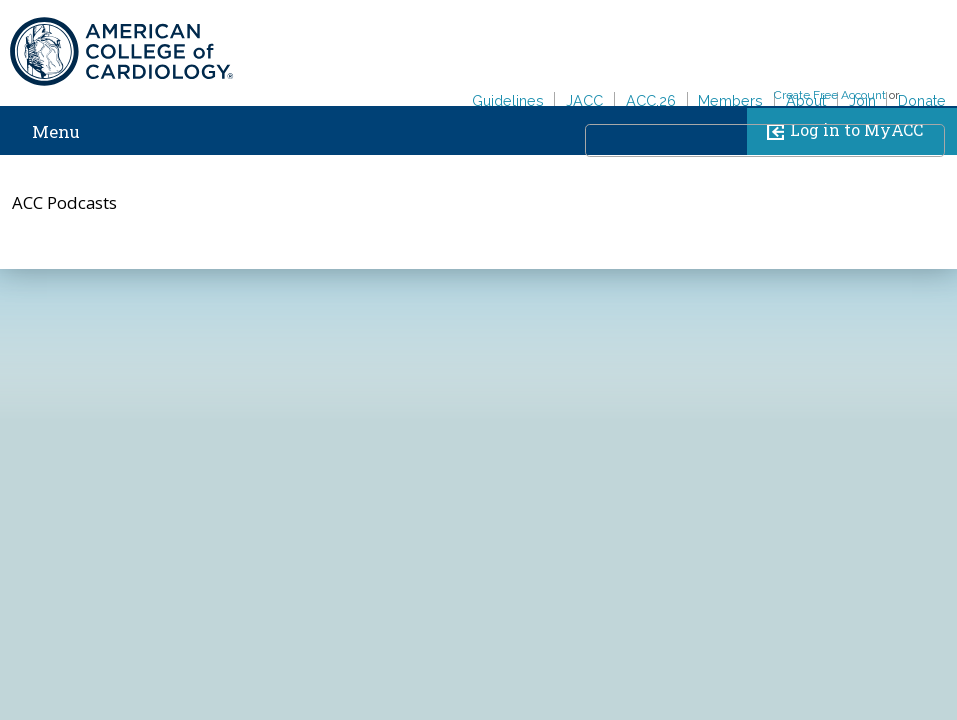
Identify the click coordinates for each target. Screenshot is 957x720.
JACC (584, 100)
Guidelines (508, 100)
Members (730, 100)
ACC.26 (651, 100)
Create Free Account (830, 95)
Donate (922, 100)
